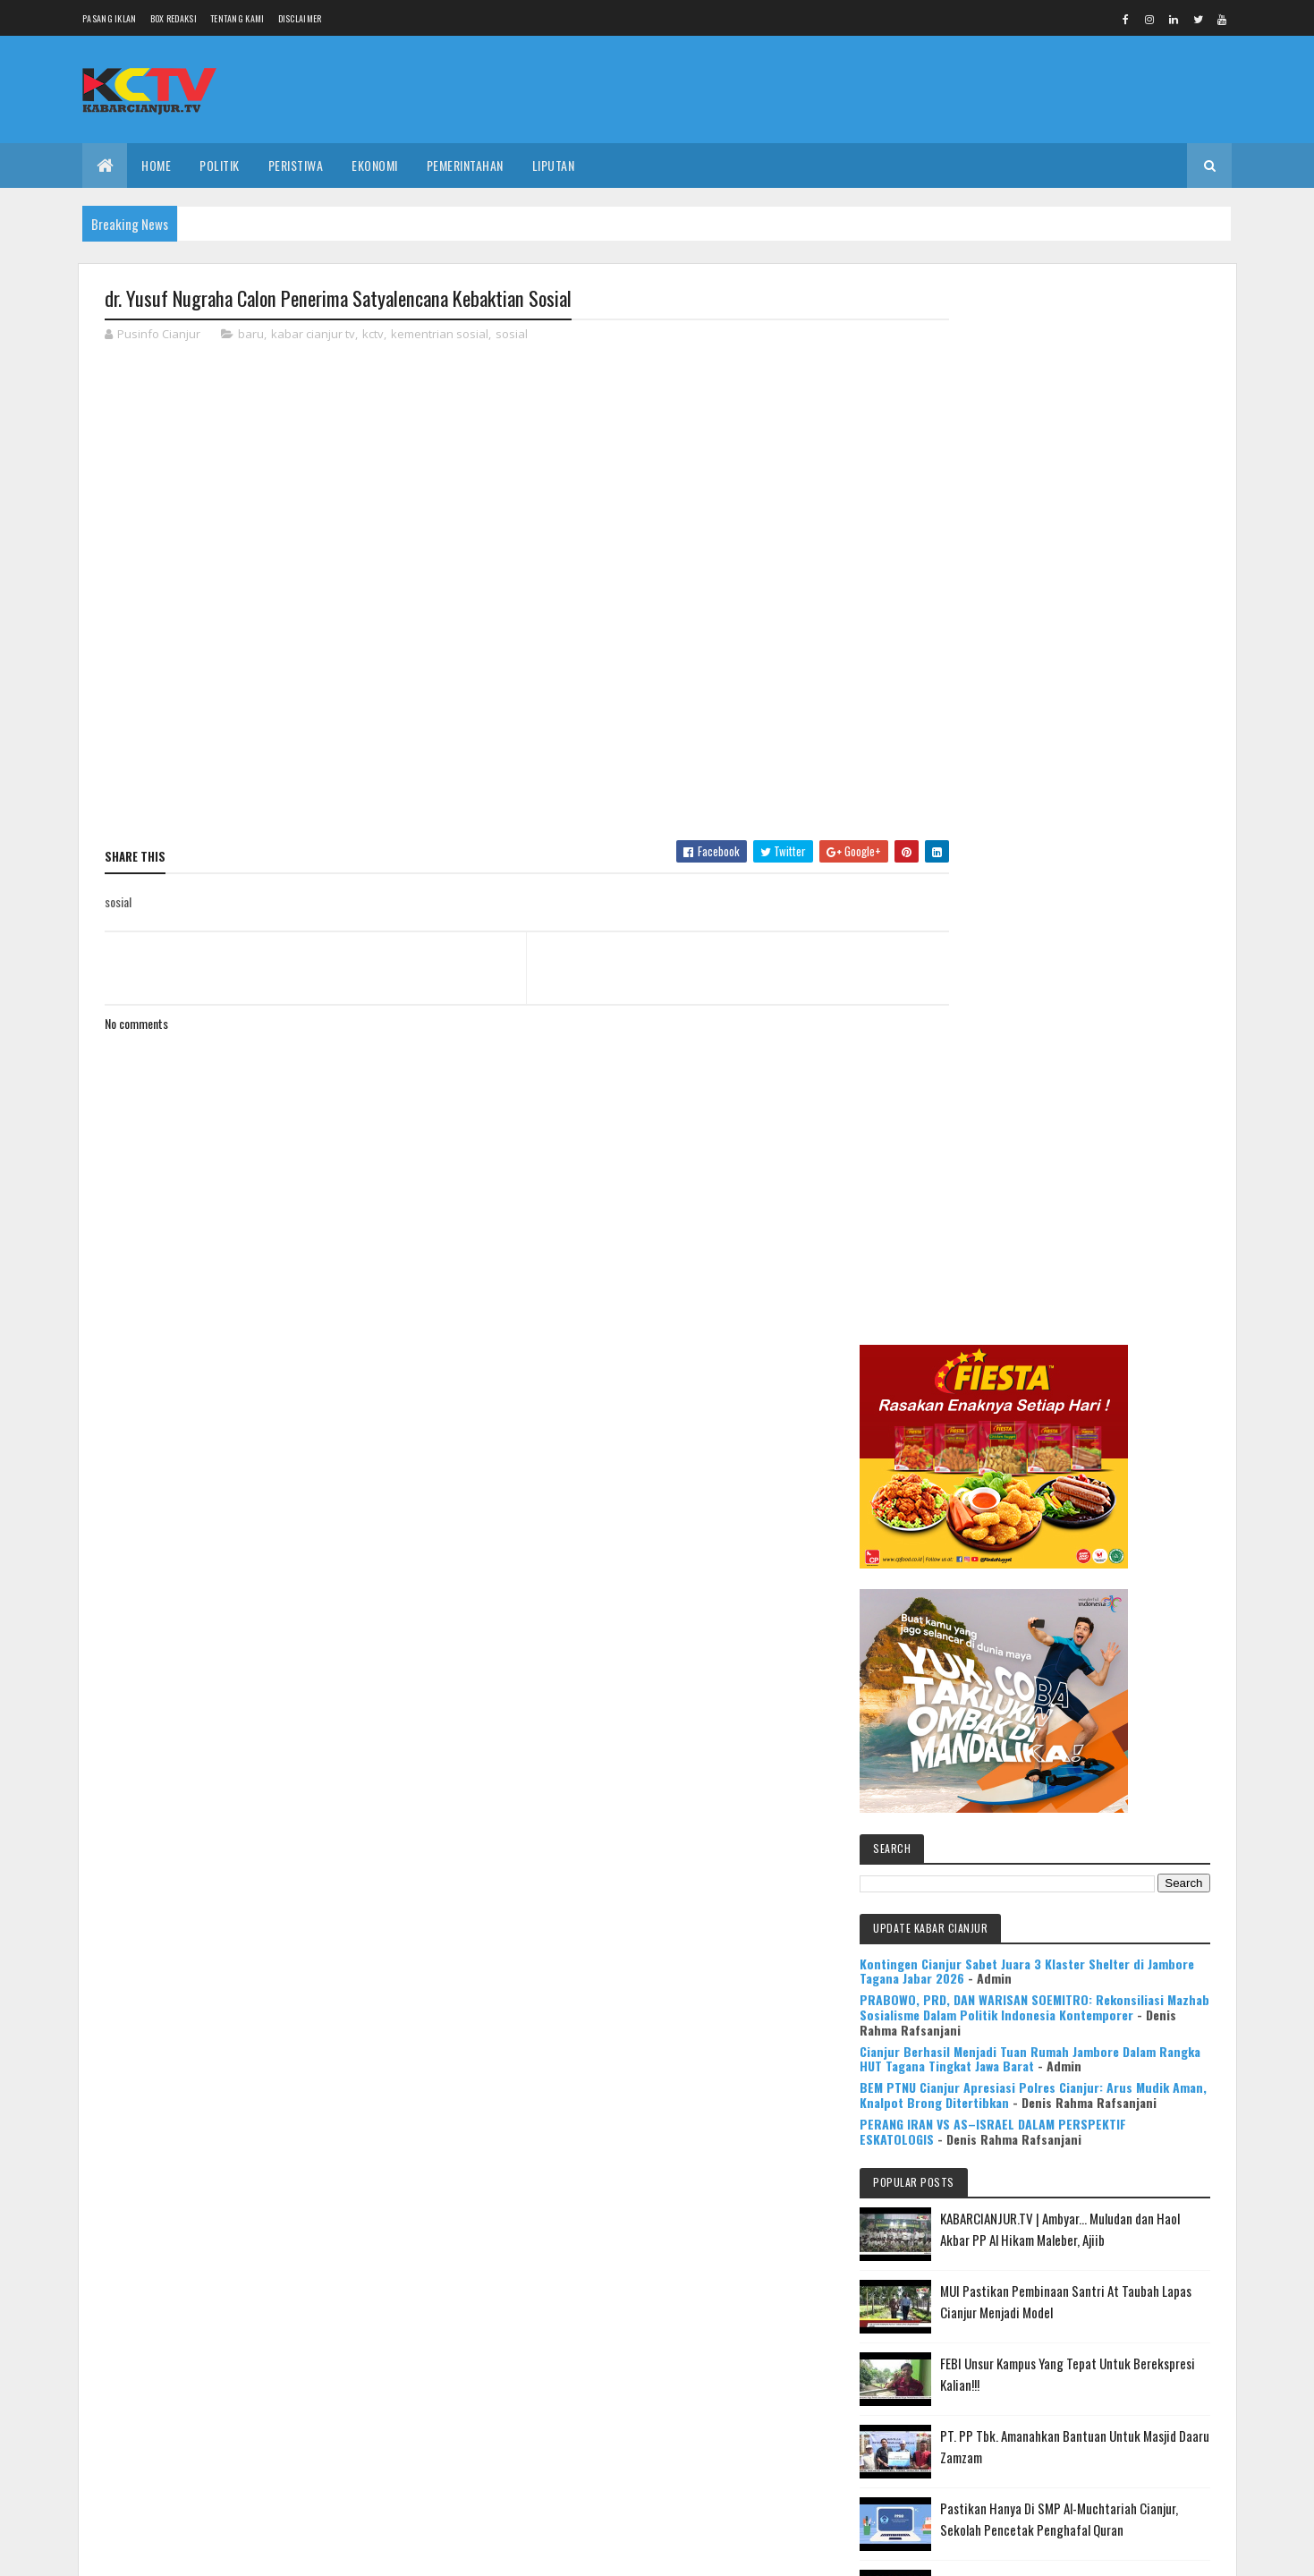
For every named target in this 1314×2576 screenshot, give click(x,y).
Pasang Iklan (109, 18)
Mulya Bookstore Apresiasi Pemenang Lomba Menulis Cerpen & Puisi (1122, 1786)
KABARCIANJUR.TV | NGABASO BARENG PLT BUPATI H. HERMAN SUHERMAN (1116, 1702)
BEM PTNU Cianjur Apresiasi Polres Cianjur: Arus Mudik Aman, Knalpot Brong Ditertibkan (1077, 1067)
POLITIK (219, 165)
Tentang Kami (237, 18)
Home (156, 165)
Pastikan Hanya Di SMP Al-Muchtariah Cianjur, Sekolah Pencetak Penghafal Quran (1108, 1547)
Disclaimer (300, 18)
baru (251, 335)
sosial (512, 335)
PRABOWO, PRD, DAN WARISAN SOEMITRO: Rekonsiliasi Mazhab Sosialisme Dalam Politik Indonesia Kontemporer (1071, 950)
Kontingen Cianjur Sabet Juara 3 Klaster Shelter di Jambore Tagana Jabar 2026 (1068, 891)
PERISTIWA (296, 165)
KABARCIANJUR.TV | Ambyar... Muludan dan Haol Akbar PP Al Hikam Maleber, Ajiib (1111, 1235)
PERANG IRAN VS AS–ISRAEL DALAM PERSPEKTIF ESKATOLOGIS (1052, 1112)
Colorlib (173, 2551)
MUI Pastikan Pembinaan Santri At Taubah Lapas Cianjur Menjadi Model (1119, 1319)
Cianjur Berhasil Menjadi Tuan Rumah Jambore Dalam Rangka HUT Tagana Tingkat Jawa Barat (1077, 1016)
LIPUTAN (553, 165)
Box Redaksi (173, 18)
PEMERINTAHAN (465, 165)
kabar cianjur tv (313, 335)
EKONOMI (375, 165)
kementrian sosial (439, 335)
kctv (373, 335)
